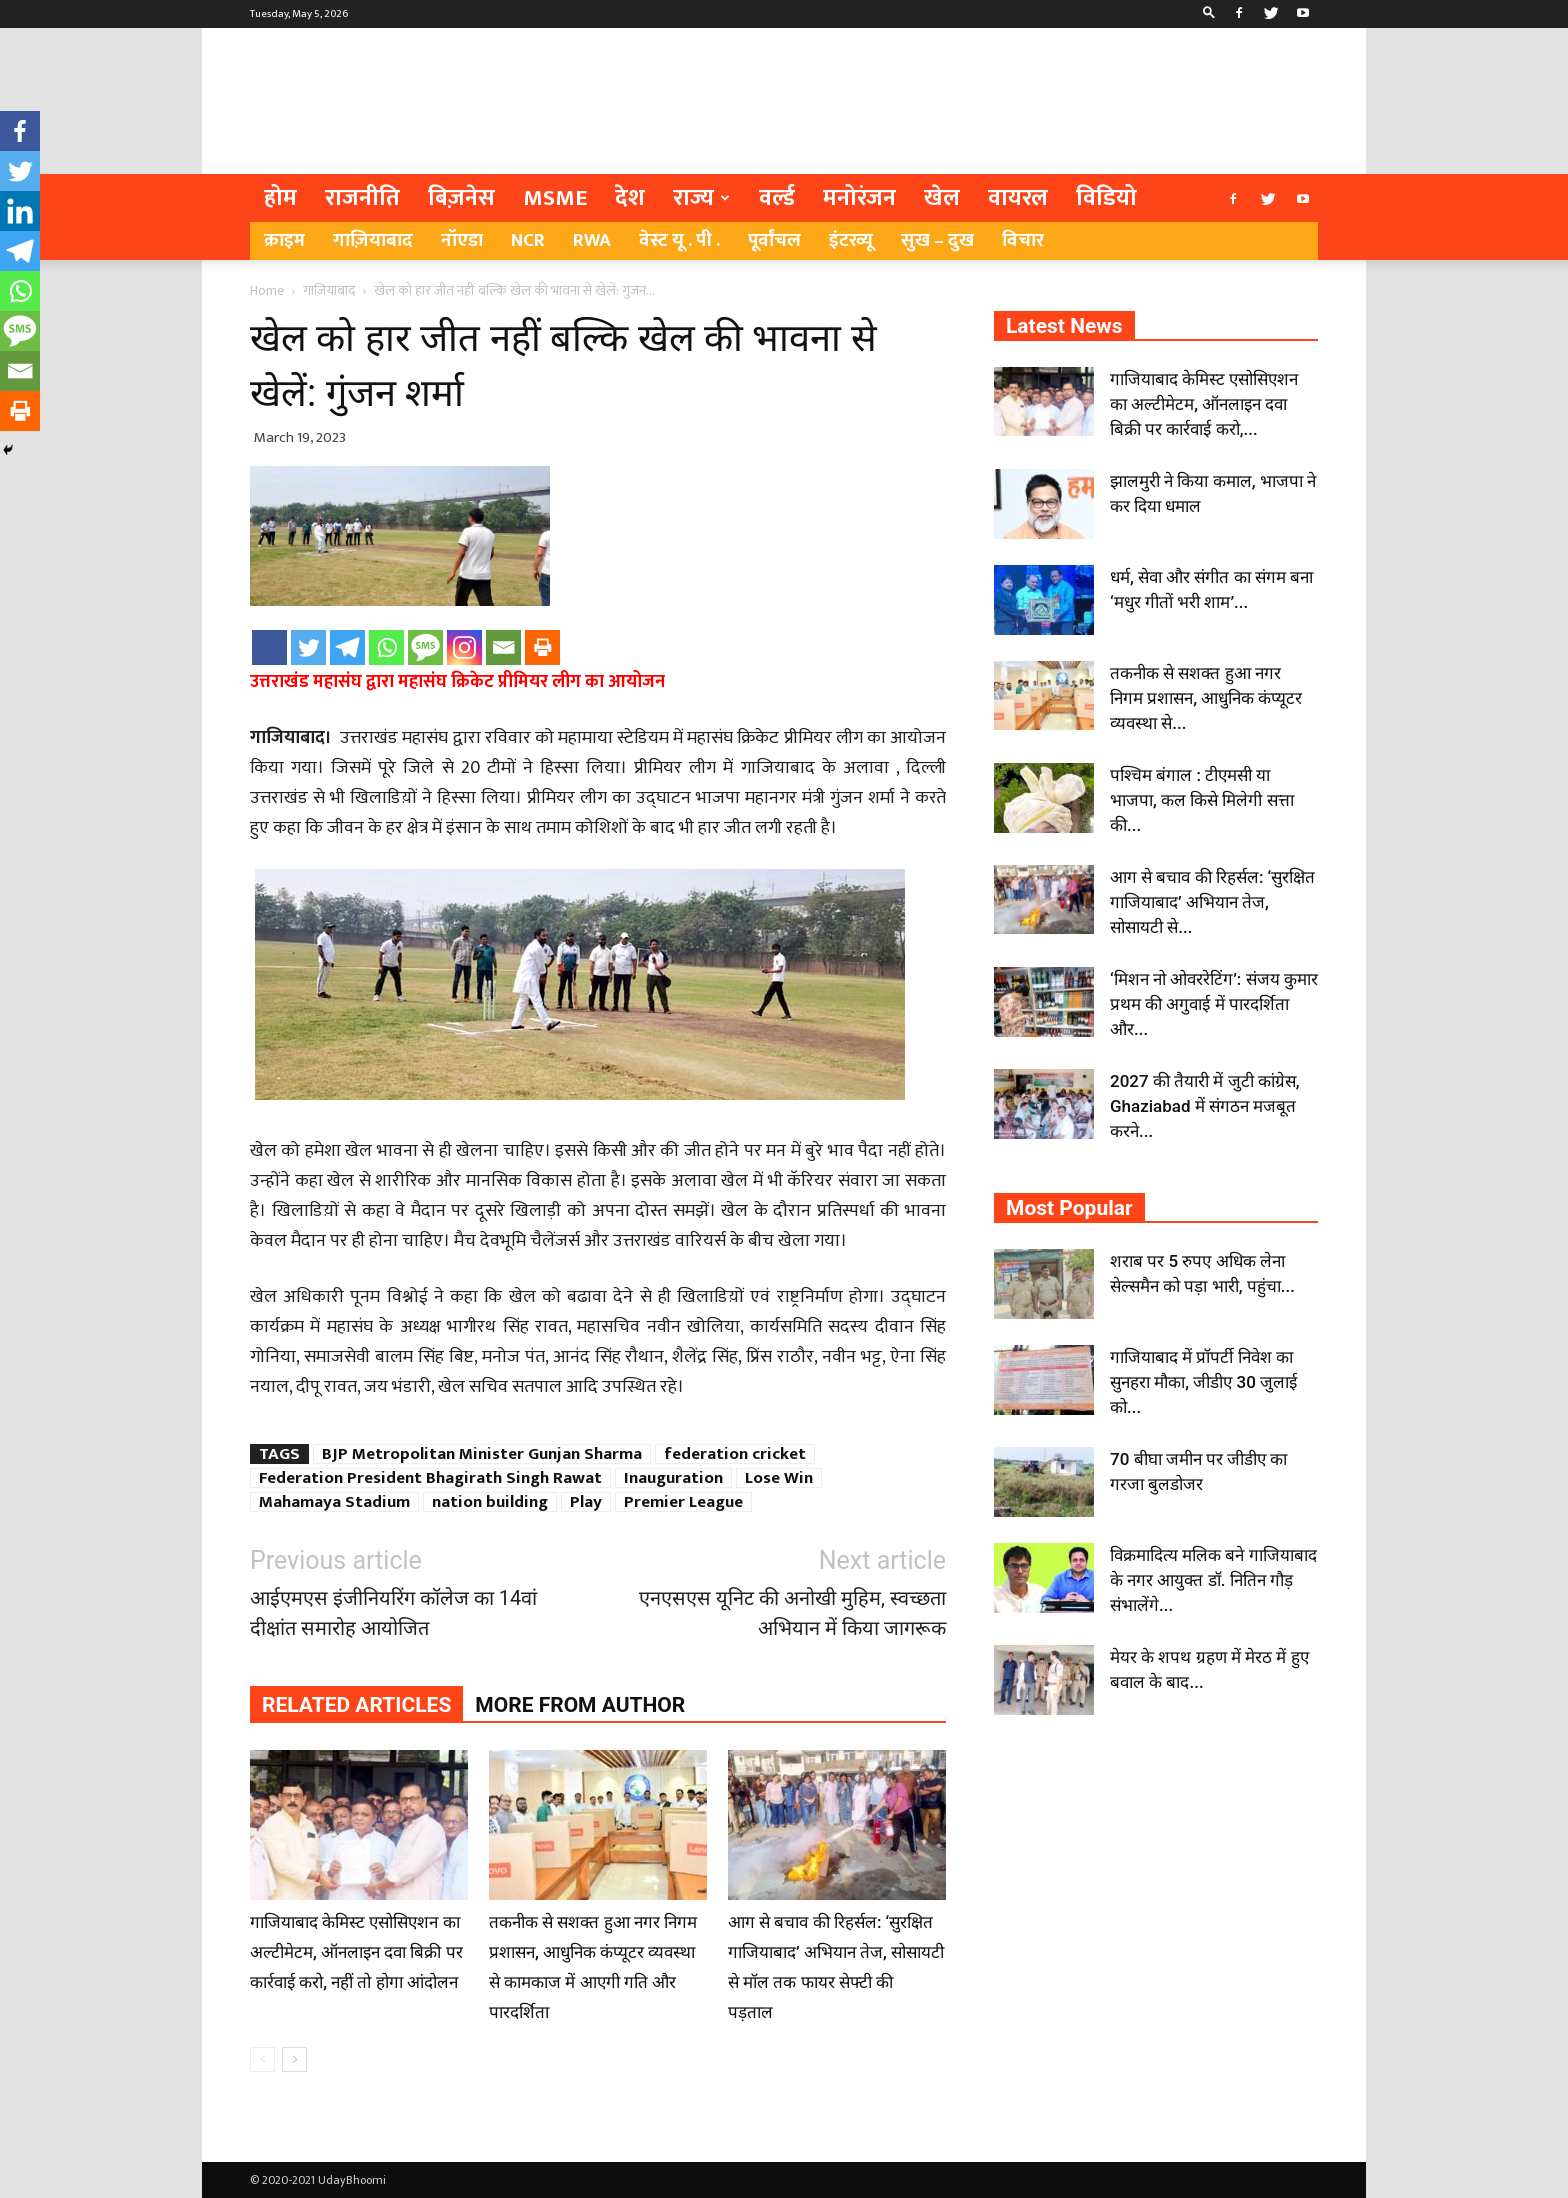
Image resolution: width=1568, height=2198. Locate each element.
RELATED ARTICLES (356, 1705)
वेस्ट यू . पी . (679, 240)
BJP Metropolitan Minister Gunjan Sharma (482, 1454)
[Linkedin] (20, 211)
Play (586, 1502)
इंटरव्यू (851, 240)
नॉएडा (462, 240)
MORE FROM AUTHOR (580, 1705)
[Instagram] (464, 647)
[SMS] (425, 647)
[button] (1209, 14)
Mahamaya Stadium (334, 1502)
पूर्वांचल (774, 240)
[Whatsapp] (386, 647)
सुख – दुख (937, 240)
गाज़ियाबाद (373, 240)
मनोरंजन (859, 198)
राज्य (701, 198)
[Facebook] (269, 647)
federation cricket (735, 1454)
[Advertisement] (954, 101)
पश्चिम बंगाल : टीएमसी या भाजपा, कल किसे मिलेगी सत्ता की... (1202, 800)
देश (630, 198)
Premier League (683, 1502)
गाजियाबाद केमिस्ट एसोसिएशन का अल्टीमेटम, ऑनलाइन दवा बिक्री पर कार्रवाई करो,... (1204, 404)
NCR (528, 240)
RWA (592, 240)
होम (280, 198)
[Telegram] (347, 647)
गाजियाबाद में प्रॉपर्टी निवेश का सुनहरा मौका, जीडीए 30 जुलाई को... (1203, 1382)
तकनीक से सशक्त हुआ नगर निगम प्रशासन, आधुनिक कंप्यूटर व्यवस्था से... (1206, 698)
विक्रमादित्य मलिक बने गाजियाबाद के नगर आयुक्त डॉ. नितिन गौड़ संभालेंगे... (1213, 1580)
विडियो (1106, 198)
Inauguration (673, 1478)
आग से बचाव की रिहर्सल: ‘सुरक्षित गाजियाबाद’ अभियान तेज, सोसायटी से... (1212, 902)
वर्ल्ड (777, 198)
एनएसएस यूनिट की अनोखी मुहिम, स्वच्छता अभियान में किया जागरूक (792, 1613)
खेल (942, 198)
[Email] (503, 647)
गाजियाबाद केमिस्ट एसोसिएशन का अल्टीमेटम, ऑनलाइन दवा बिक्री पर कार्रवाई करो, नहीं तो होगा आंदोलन (356, 1952)
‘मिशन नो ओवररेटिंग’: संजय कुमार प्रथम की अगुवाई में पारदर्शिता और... (1214, 1004)
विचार (1023, 240)
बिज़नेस (461, 198)
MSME (555, 198)
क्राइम (284, 240)
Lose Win (779, 1478)
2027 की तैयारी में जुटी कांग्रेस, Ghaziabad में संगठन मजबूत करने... (1205, 1106)
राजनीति (362, 198)
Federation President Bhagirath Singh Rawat (430, 1478)
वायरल (1018, 198)
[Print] (542, 647)
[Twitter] (308, 647)
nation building (490, 1502)
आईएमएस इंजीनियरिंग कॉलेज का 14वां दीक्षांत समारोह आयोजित (393, 1613)
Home (267, 290)
